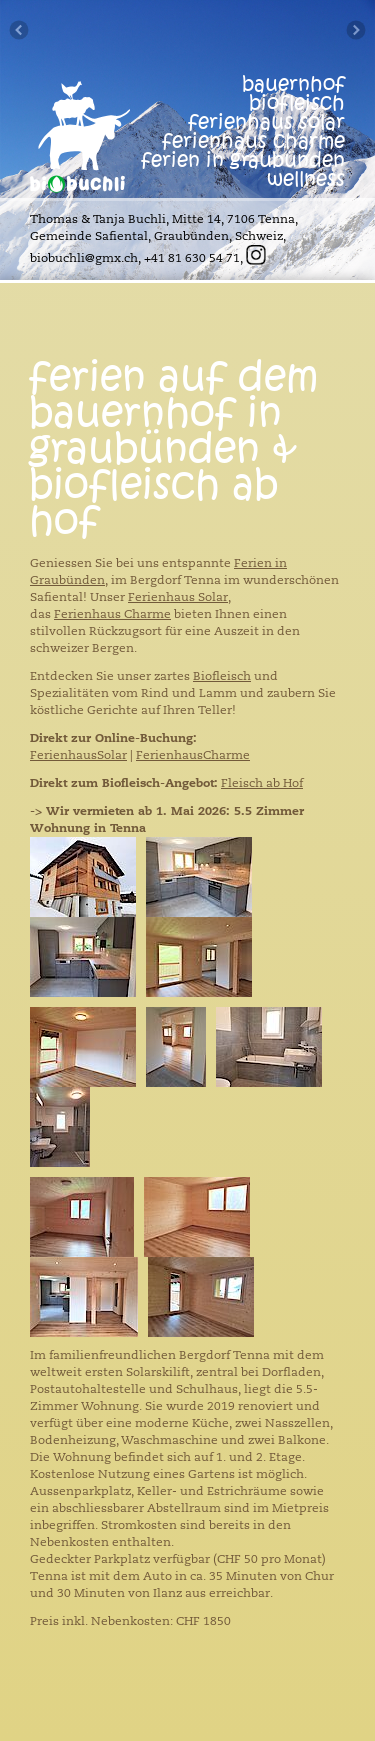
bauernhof (293, 84)
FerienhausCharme (193, 755)
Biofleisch (222, 676)
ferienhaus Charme (253, 141)
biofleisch (297, 103)
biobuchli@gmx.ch (84, 258)
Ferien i (256, 563)
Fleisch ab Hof (262, 783)
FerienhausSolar (78, 755)
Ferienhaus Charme (112, 614)
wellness (306, 179)
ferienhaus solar (266, 122)
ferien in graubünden (243, 160)
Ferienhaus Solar (178, 597)
